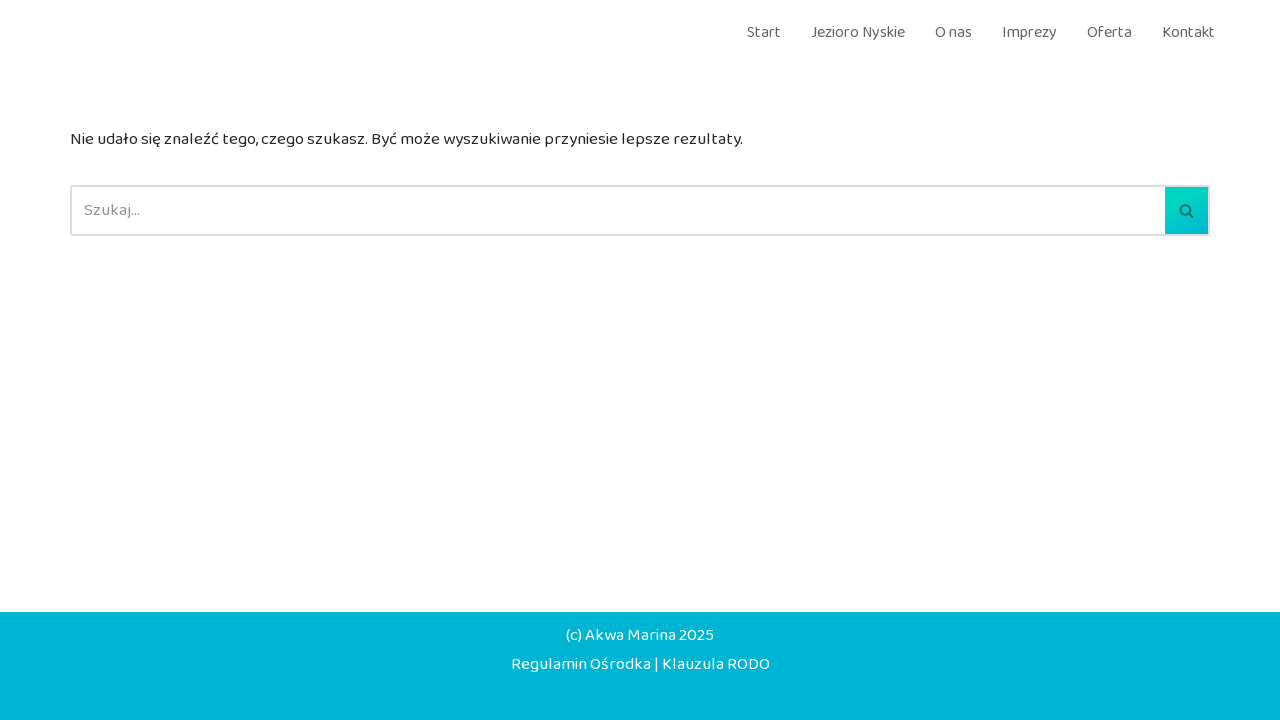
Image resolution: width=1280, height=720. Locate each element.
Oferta (1109, 32)
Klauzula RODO (716, 664)
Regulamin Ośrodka (581, 664)
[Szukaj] (617, 210)
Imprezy (1029, 32)
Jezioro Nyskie (858, 32)
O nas (953, 32)
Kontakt (1188, 32)
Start (764, 32)
